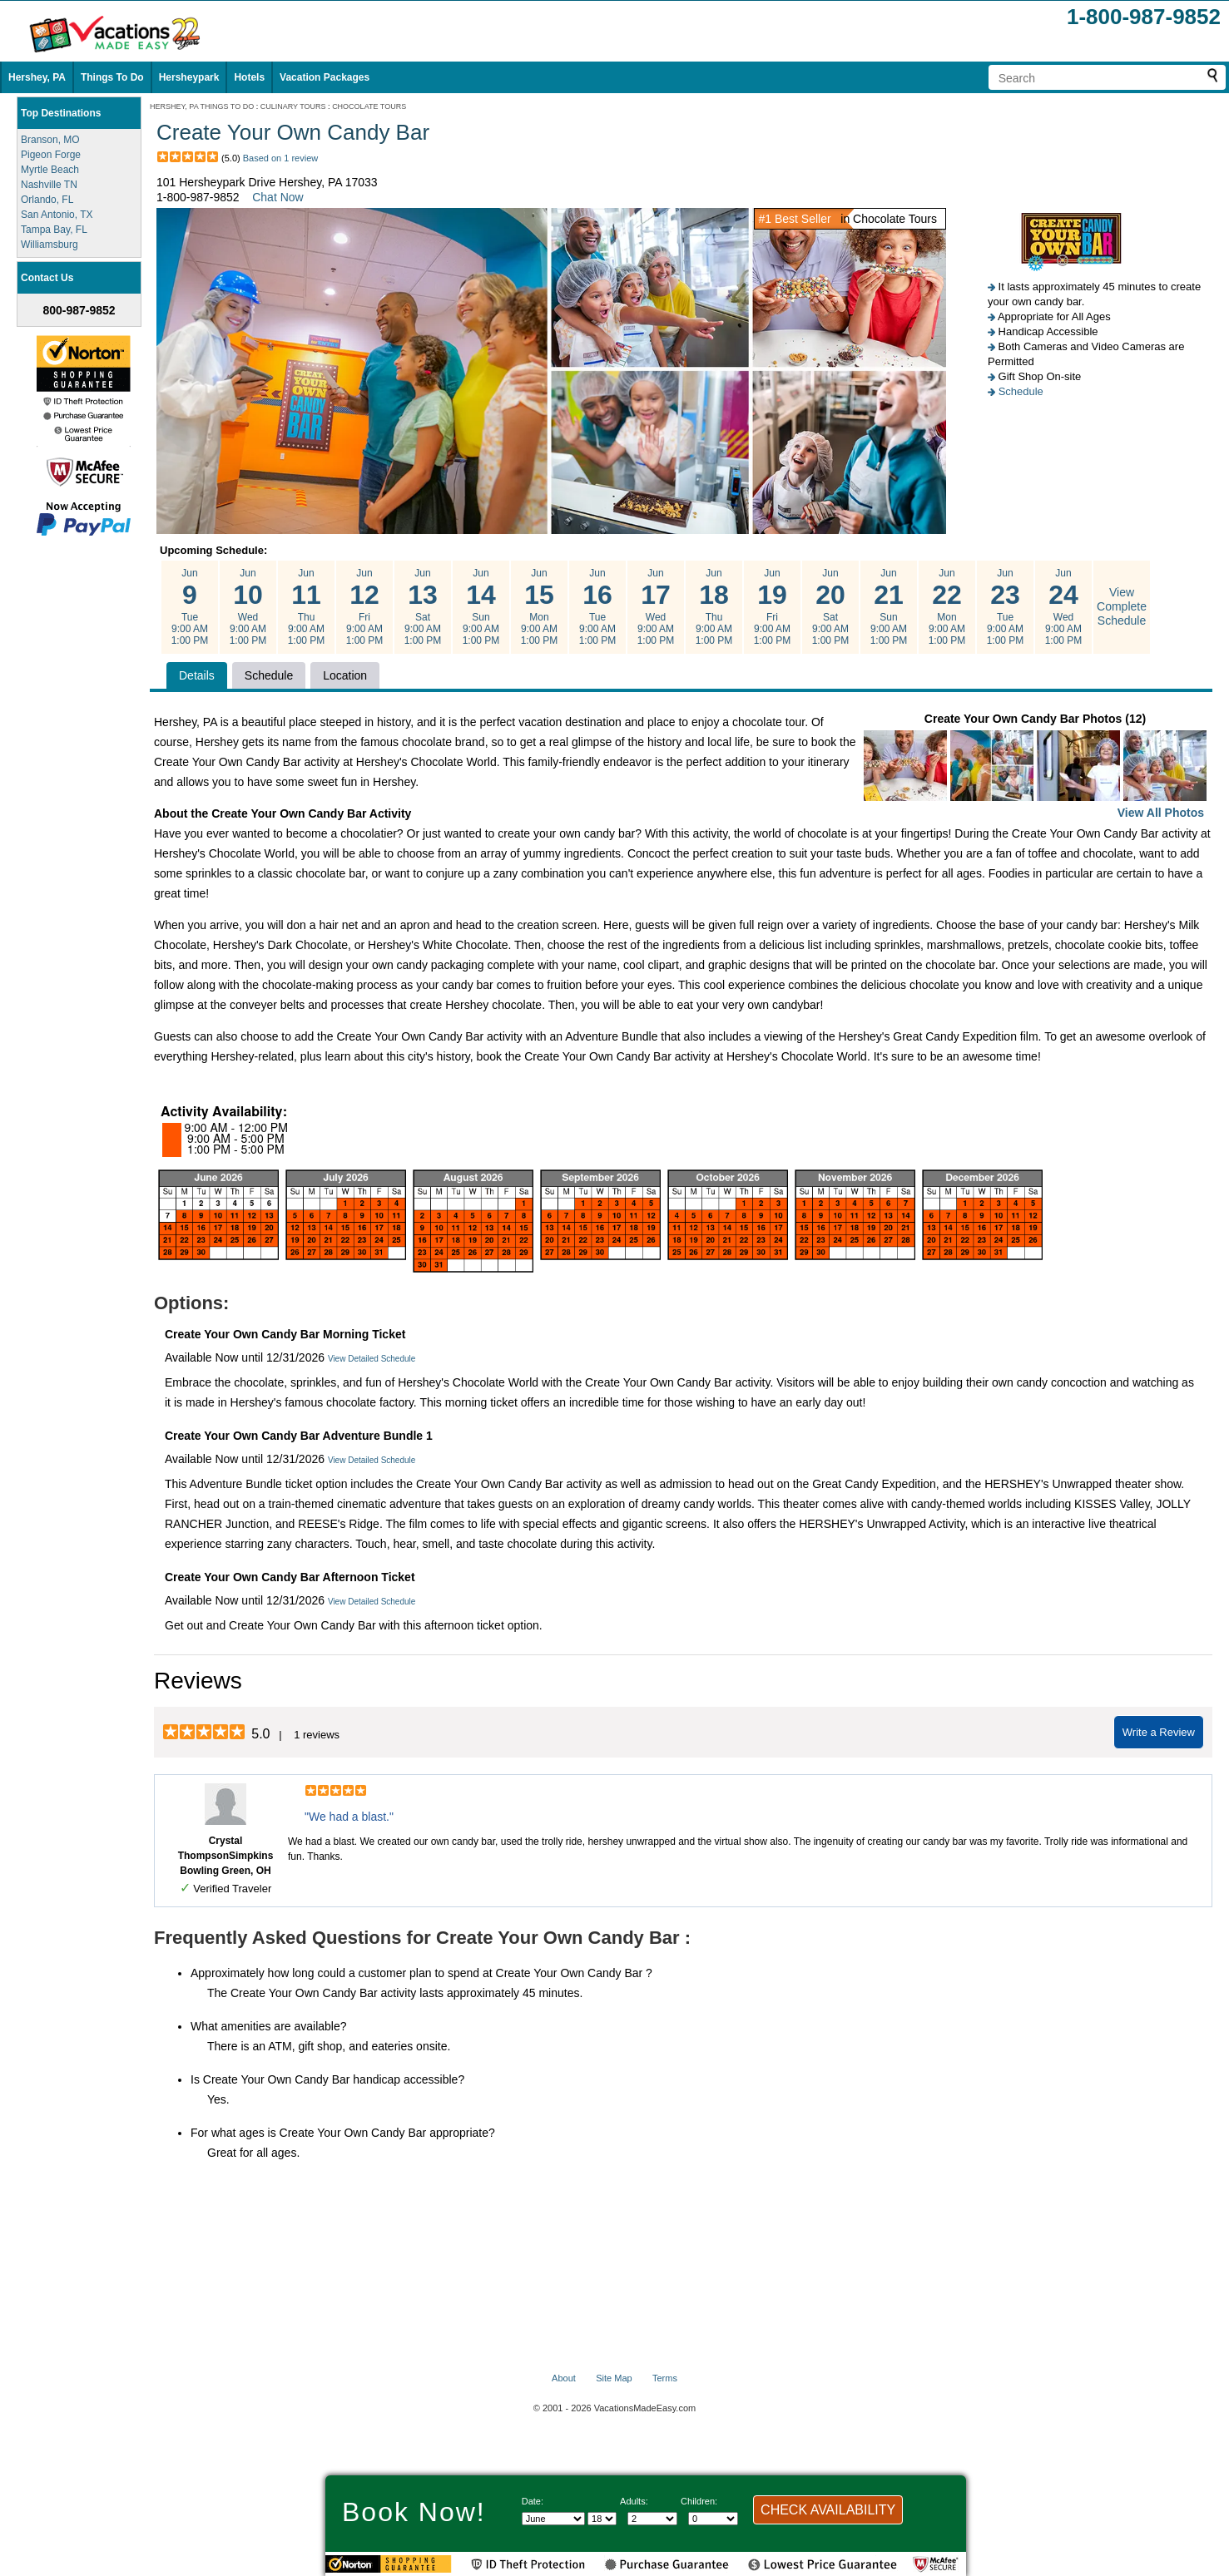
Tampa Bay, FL (54, 229)
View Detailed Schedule (371, 1358)
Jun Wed (248, 607)
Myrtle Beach (50, 170)
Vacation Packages (324, 77)
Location (345, 675)
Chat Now (277, 197)
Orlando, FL (47, 199)
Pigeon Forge (51, 155)
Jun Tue (189, 607)
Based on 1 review (281, 158)
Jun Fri (364, 607)
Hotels (249, 77)
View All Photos (1160, 812)
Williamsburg (49, 244)
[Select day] (602, 2518)
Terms (664, 2378)
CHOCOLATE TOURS (369, 106)
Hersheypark (189, 77)
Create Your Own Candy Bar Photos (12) (1035, 767)
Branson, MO (50, 140)
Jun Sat (422, 607)
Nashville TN (49, 184)
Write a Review (1158, 1732)
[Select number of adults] (652, 2518)
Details (197, 675)
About (564, 2378)
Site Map (614, 2378)
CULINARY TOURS (293, 106)
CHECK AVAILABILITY (828, 2510)
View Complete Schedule (1122, 606)
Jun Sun (481, 607)
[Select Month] (553, 2518)
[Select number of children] (713, 2518)
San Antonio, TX (57, 214)
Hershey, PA (37, 77)
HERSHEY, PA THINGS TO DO (202, 106)
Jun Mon (539, 607)
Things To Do (112, 77)
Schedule (1021, 391)
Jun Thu (306, 607)
